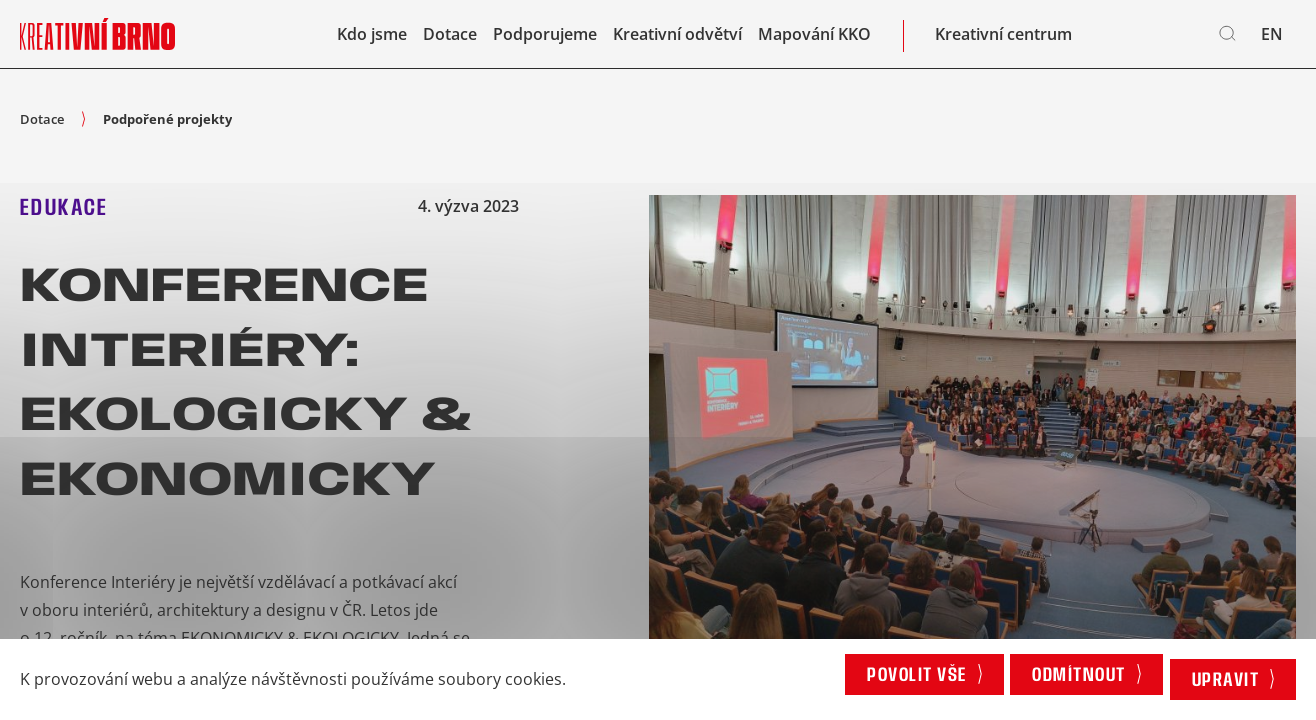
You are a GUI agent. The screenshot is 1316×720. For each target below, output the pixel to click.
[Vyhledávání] (1228, 40)
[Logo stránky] (97, 39)
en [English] (1272, 40)
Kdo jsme (372, 40)
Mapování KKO (814, 40)
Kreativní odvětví (677, 40)
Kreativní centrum (1003, 40)
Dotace (450, 40)
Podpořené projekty (167, 119)
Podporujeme (545, 40)
